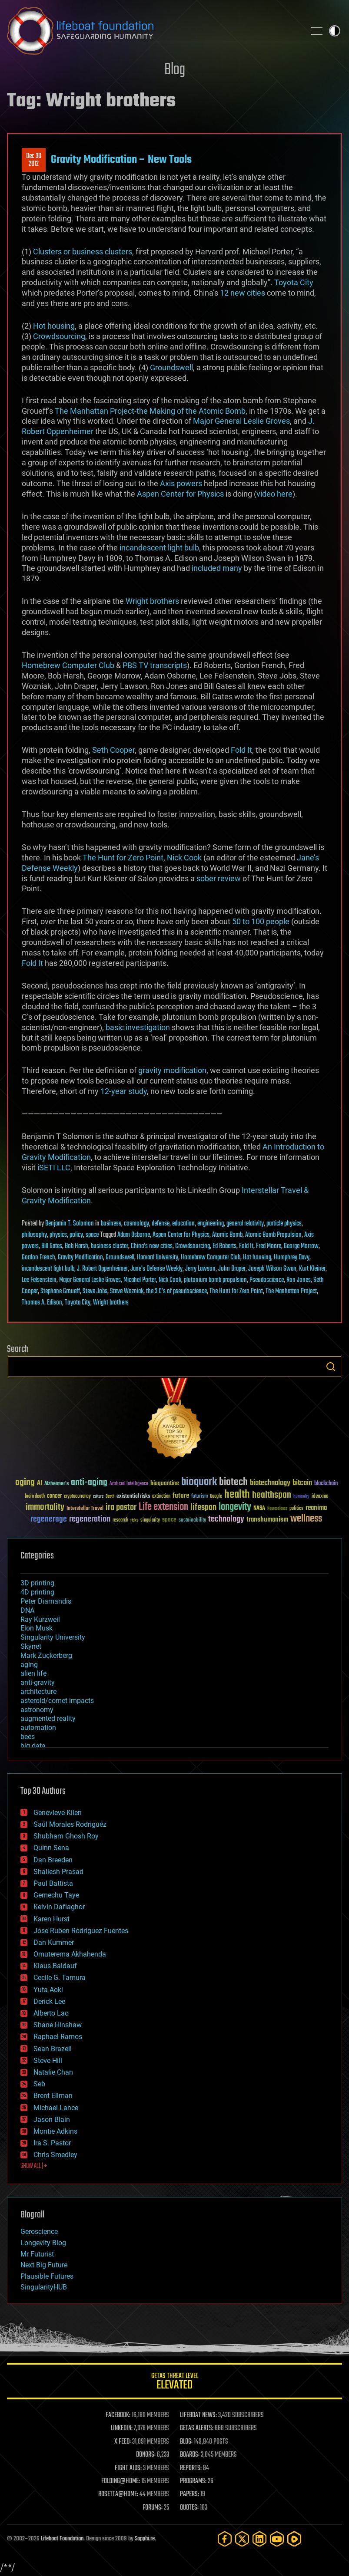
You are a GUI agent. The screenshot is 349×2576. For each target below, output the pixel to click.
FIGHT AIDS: (128, 2468)
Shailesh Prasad (58, 1872)
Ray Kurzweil (40, 1619)
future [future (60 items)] (181, 1496)
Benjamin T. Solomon (69, 1223)
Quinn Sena (51, 1848)
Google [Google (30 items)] (216, 1496)
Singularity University (52, 1637)
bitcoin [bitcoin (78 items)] (302, 1483)
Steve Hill (47, 2060)
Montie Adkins (55, 2131)
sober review (218, 878)
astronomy (36, 1710)
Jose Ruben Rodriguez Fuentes (80, 1931)
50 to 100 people (260, 921)
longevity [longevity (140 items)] (235, 1507)
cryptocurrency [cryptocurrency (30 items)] (77, 1496)
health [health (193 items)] (237, 1495)
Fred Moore (268, 1246)
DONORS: (146, 2455)
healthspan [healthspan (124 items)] (271, 1495)
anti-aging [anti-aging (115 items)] (89, 1482)
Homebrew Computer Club (68, 665)
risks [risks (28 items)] (134, 1520)
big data (33, 1746)
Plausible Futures (46, 2276)
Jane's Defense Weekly (156, 1269)
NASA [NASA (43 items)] (259, 1508)
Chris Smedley (55, 2155)
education (183, 1223)
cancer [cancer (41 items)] (54, 1496)
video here (274, 493)
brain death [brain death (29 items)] (35, 1496)
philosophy (34, 1235)
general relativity (245, 1223)
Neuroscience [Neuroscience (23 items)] (277, 1509)
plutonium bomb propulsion (215, 1280)
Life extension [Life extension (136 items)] (163, 1507)
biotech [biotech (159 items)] (233, 1482)
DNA (27, 1610)
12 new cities (242, 292)
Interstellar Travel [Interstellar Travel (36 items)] (84, 1508)
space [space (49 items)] (169, 1519)
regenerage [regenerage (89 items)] (48, 1519)
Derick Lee (49, 2001)
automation (38, 1727)
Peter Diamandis (45, 1601)
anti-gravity (37, 1682)
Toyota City (293, 282)
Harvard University (157, 1257)
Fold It (241, 749)
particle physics (284, 1223)
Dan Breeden (53, 1860)
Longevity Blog (43, 2243)
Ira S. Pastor (52, 2143)
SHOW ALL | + (33, 2166)
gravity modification (172, 1070)
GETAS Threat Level (174, 2383)
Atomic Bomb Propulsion (273, 1235)
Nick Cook (184, 857)
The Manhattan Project (291, 1291)
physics (58, 1235)
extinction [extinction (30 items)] (161, 1496)
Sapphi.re (145, 2539)
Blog (174, 70)
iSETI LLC (53, 1167)
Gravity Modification (80, 1257)
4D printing (37, 1592)
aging (29, 1664)
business (111, 1223)
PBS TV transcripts (155, 665)
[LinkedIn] (259, 2538)
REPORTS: (191, 2468)
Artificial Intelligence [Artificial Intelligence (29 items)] (129, 1484)
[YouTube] (277, 2538)
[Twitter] (242, 2538)
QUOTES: (189, 2507)
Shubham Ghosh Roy (66, 1836)
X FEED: (122, 2442)
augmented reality (48, 1718)
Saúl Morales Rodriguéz (69, 1824)
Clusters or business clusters (82, 251)
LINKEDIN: (122, 2428)
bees (27, 1737)
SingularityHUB (43, 2287)
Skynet (30, 1646)
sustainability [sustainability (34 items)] (192, 1521)
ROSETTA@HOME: (118, 2494)
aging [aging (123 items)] (25, 1482)
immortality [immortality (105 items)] (45, 1507)
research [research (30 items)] (120, 1520)
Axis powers (181, 483)
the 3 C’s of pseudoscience (176, 1291)
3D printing (37, 1583)
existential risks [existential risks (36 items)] (133, 1496)
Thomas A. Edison (42, 1302)
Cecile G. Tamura (59, 1977)
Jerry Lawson (200, 1269)
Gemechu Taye (56, 1895)
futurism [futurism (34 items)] (199, 1497)
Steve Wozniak (126, 1291)
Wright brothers (152, 601)
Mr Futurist (37, 2254)
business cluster (109, 1246)
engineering (210, 1223)
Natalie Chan (53, 2072)
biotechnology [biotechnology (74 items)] (270, 1483)
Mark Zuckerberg (46, 1655)
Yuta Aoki (48, 1990)
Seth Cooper (113, 749)
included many (217, 568)
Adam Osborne (133, 1235)
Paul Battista (53, 1883)
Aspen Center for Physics (180, 493)
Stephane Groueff (60, 1291)
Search (330, 1366)
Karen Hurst (51, 1919)
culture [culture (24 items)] (98, 1496)
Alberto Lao (51, 2013)
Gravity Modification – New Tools (121, 159)
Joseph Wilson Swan (272, 1269)
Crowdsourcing (59, 336)
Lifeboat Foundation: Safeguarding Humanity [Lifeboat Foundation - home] (153, 31)
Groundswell (171, 367)
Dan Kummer (53, 1942)
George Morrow (301, 1246)
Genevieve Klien (57, 1812)
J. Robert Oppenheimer (102, 1269)
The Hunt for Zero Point (123, 857)
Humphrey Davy (291, 1257)
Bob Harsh (76, 1246)
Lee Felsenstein (39, 1280)
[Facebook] (225, 2538)
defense (161, 1223)
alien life (33, 1673)
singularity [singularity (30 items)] (150, 1520)
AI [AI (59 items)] (39, 1483)
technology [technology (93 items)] (226, 1520)
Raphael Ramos (57, 2036)
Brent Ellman (53, 2096)
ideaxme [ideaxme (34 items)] (320, 1497)
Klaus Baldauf (55, 1966)
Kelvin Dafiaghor (59, 1907)
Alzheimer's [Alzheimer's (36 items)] (56, 1484)
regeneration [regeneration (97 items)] (89, 1519)
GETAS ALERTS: (196, 2428)
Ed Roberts (224, 1246)
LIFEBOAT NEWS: (198, 2415)
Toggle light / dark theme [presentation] (334, 30)
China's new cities (152, 1246)
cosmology (136, 1223)
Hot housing (54, 325)
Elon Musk (36, 1628)
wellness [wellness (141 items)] (306, 1519)
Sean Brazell (52, 2049)
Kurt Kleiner (312, 1269)
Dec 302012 (33, 160)
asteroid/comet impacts (57, 1700)
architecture (38, 1691)
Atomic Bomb (227, 1235)
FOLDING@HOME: (120, 2481)
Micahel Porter (139, 1280)
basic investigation (138, 1027)
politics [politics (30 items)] (296, 1509)
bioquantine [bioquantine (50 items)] (164, 1483)
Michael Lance (55, 2108)
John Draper (232, 1269)
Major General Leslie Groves (241, 420)
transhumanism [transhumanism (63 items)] (267, 1519)
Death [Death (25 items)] (110, 1496)
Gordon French (38, 1257)
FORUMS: (153, 2507)
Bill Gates (51, 1246)
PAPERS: (189, 2494)
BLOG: (186, 2442)
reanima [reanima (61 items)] (316, 1508)
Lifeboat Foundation (62, 2539)
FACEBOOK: (118, 2415)
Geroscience (39, 2231)
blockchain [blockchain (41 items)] (326, 1483)
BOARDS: (189, 2455)
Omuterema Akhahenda (69, 1954)
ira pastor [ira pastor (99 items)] (121, 1507)
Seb (39, 2084)
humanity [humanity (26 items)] (301, 1496)
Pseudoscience (266, 1280)
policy (76, 1235)
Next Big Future (43, 2265)
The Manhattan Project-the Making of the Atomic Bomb (150, 410)
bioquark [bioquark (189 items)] (199, 1482)
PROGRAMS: (193, 2481)
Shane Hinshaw (57, 2025)
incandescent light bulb (159, 547)
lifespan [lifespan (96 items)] (203, 1507)
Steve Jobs (95, 1291)
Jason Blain (51, 2119)
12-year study (123, 1091)
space (92, 1235)
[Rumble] (294, 2538)
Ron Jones (298, 1280)
